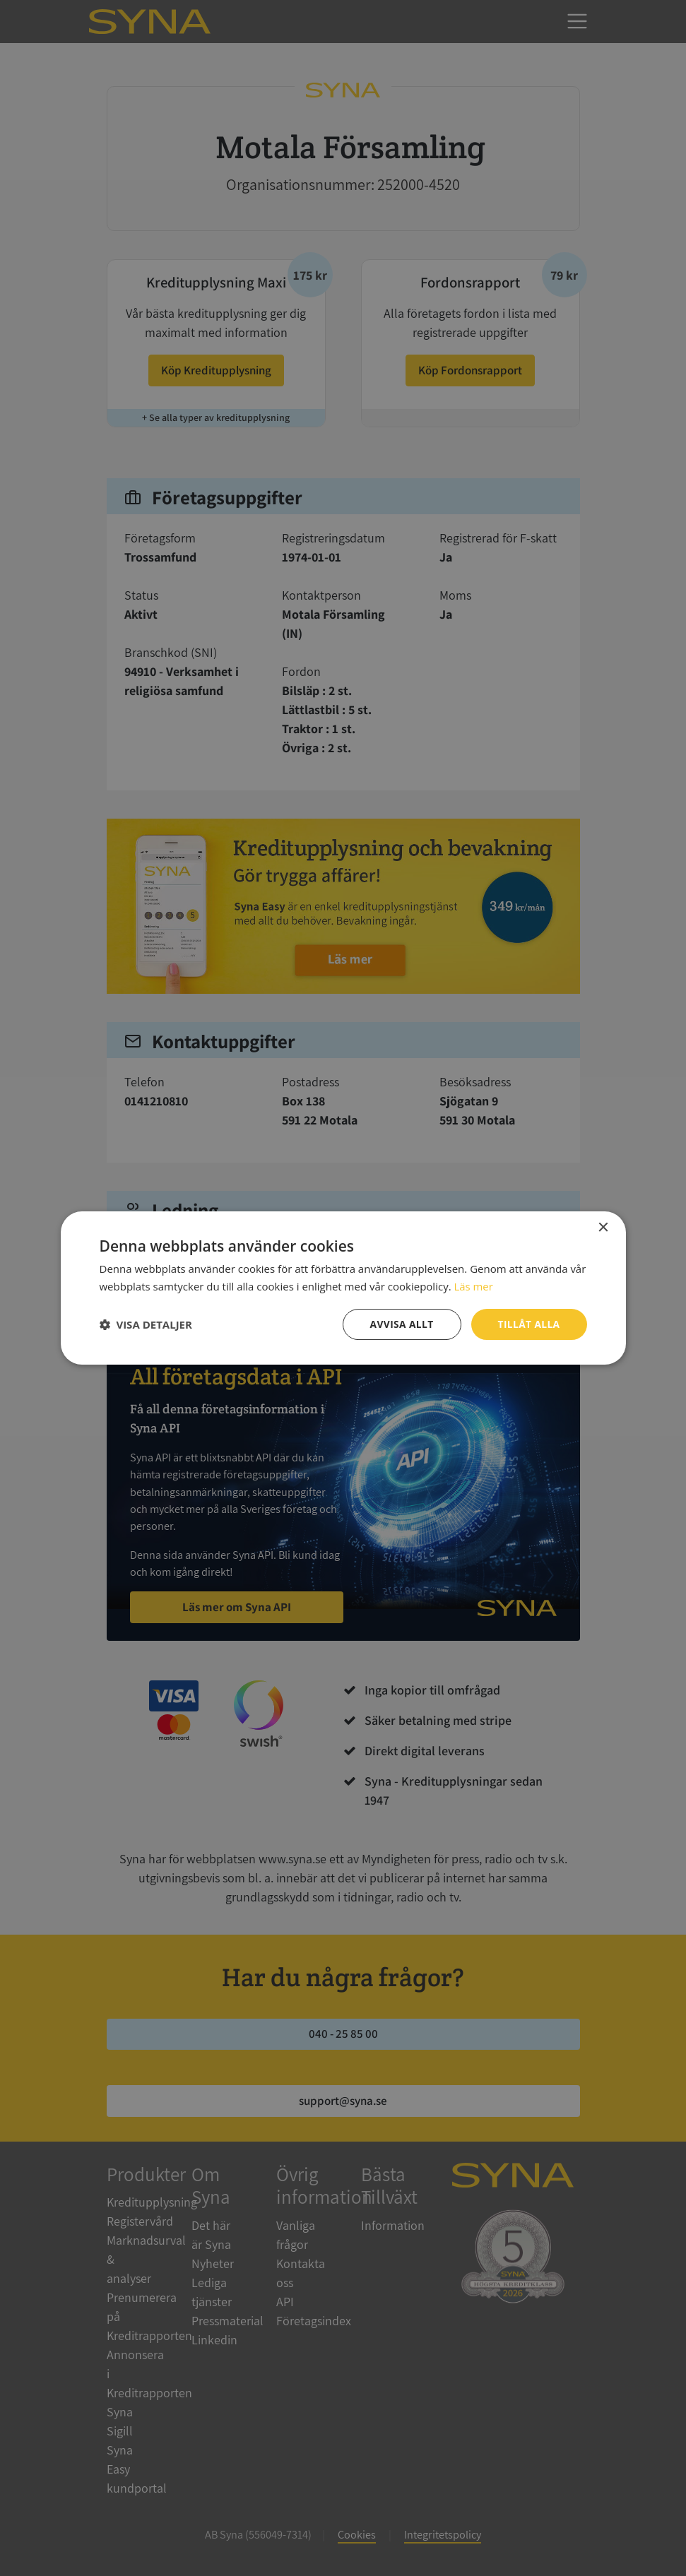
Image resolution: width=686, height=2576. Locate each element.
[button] (146, 1324)
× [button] (603, 1227)
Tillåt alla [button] (528, 1324)
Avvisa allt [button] (400, 1324)
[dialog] (343, 1288)
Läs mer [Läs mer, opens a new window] (473, 1285)
